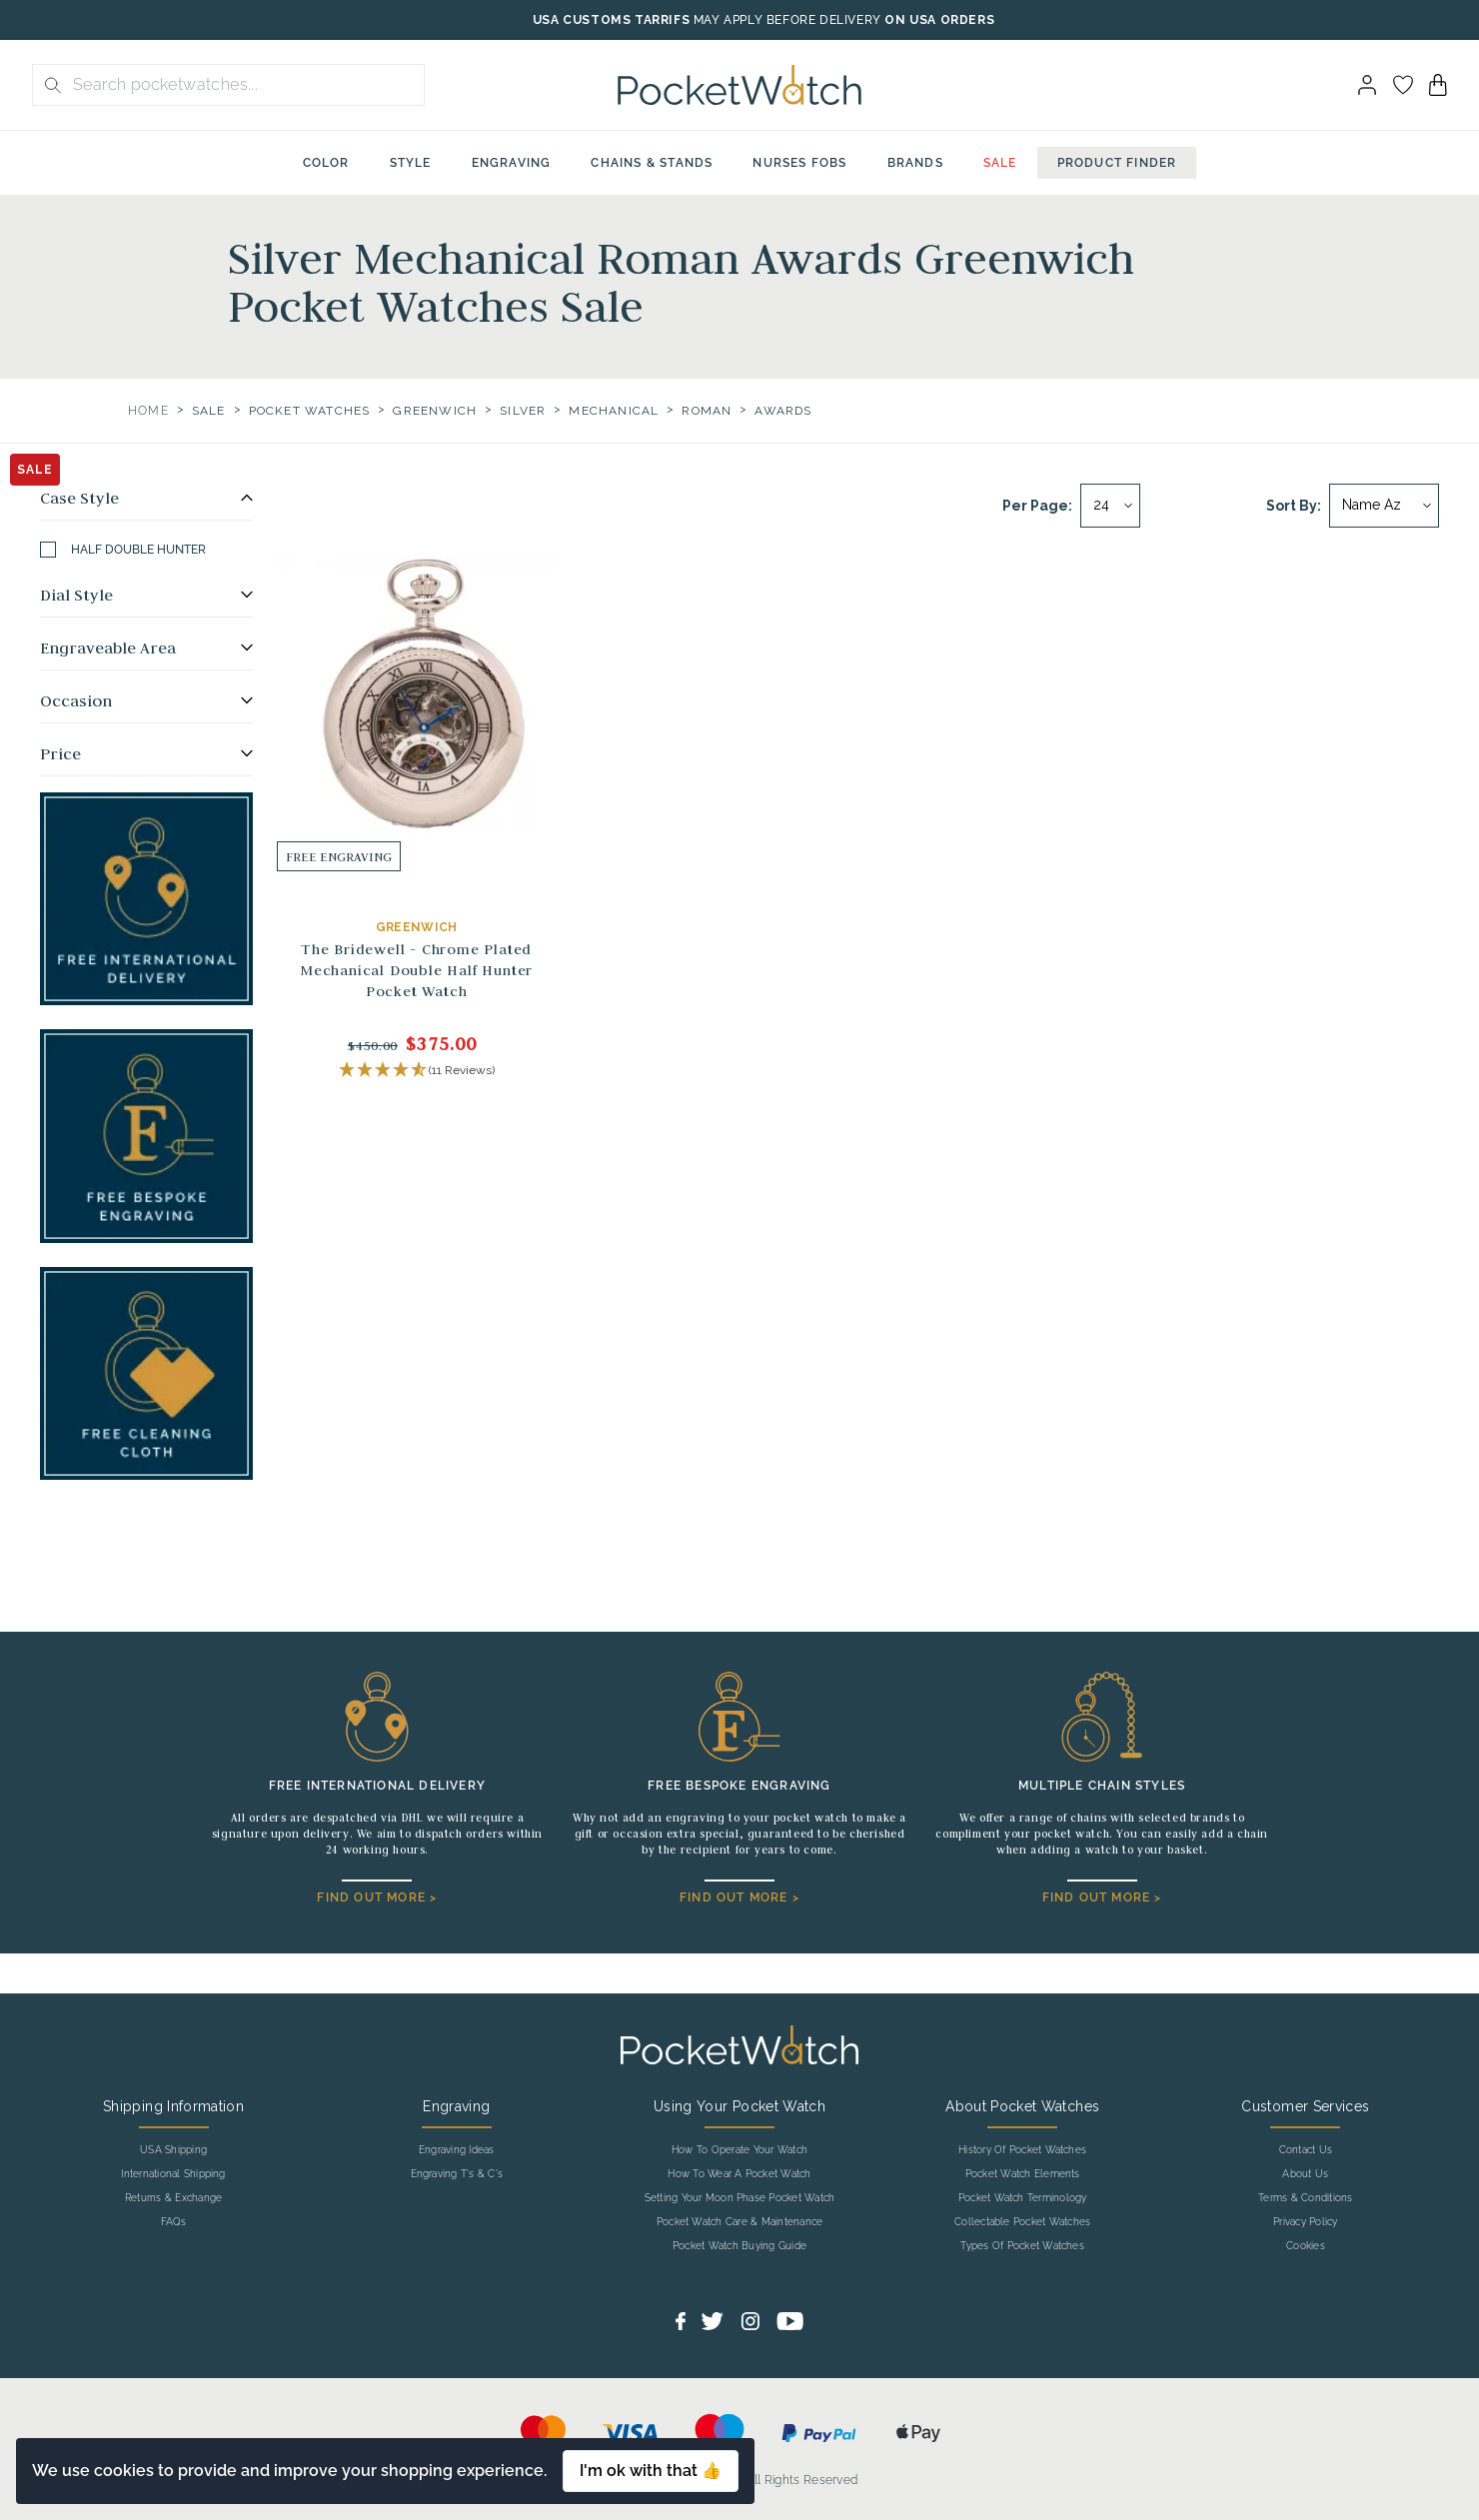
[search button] (47, 85)
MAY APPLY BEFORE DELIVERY (787, 20)
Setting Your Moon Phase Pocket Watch (740, 2198)
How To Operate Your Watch (739, 2150)
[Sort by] (1384, 506)
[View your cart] (1438, 85)
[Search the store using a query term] (242, 85)
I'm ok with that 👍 (651, 2470)
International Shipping (173, 2174)
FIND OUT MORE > (377, 1897)
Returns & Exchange (173, 2198)
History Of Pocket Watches (1022, 2150)
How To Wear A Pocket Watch (739, 2174)
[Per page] (1110, 506)
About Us (1305, 2174)
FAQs (174, 2222)
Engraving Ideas (457, 2150)
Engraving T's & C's (457, 2174)
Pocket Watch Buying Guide (739, 2246)
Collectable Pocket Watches (1022, 2222)
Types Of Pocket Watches (1022, 2246)
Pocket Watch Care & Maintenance (739, 2222)
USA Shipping (173, 2150)
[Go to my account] (1403, 85)
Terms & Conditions (1305, 2198)
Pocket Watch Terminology (1022, 2198)
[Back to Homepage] (739, 85)
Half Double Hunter (123, 550)
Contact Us (1305, 2150)
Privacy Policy (1305, 2222)
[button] (416, 1070)
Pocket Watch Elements (1022, 2174)
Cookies (1305, 2246)
